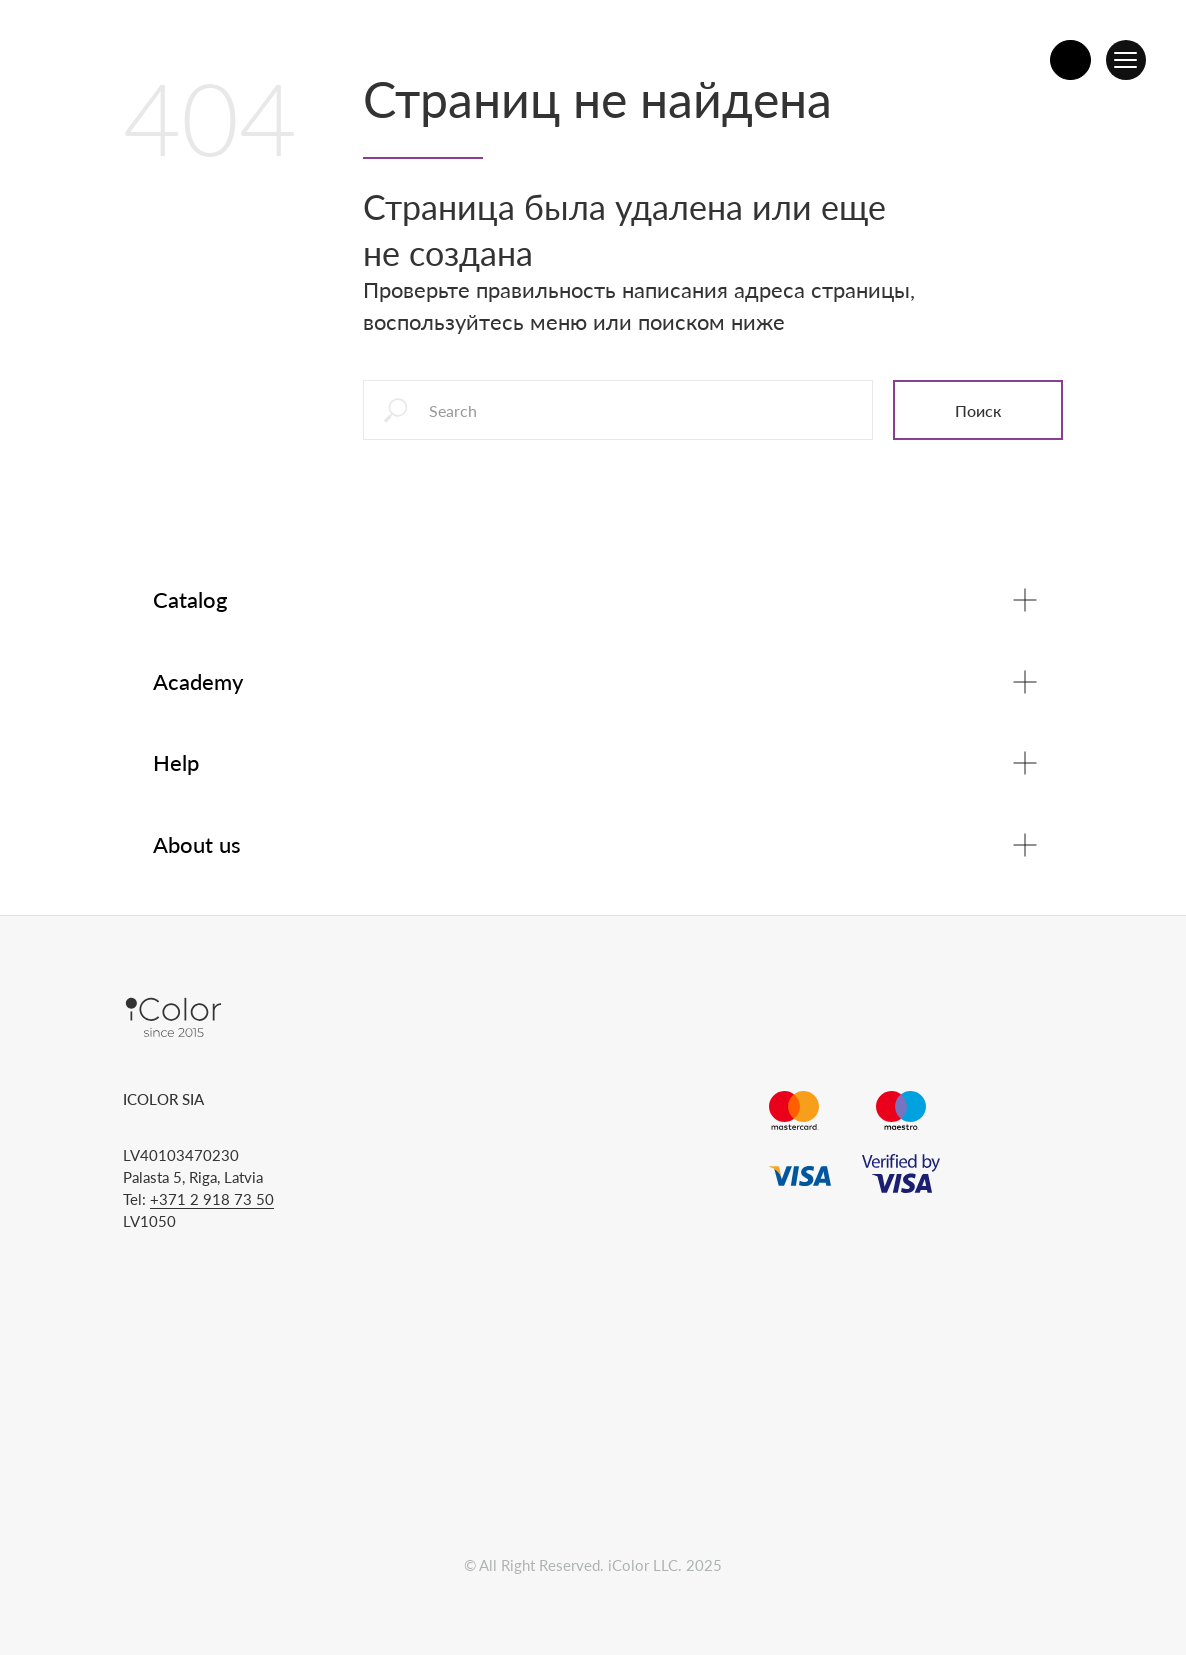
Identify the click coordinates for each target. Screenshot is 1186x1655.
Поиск (978, 410)
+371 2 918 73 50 (212, 1199)
